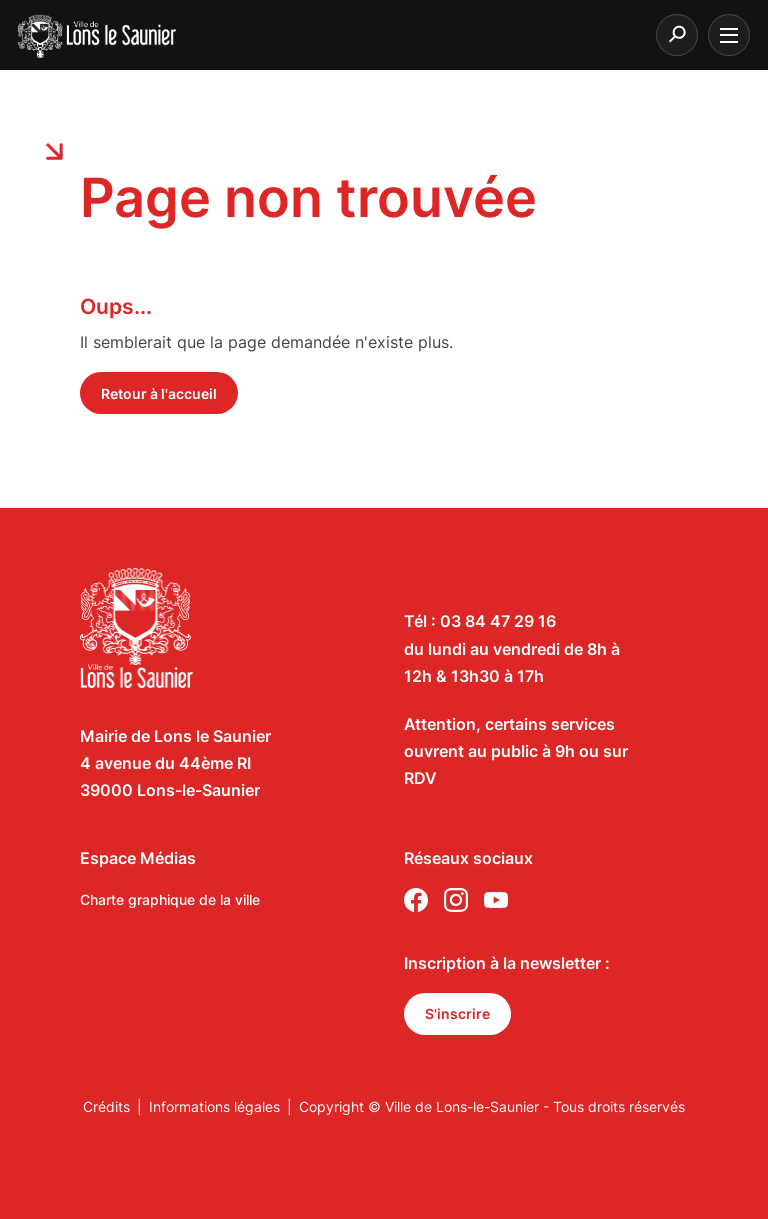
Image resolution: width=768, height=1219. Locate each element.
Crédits (106, 1106)
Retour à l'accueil (159, 393)
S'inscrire (457, 1013)
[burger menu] (729, 35)
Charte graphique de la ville (170, 899)
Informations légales (214, 1106)
